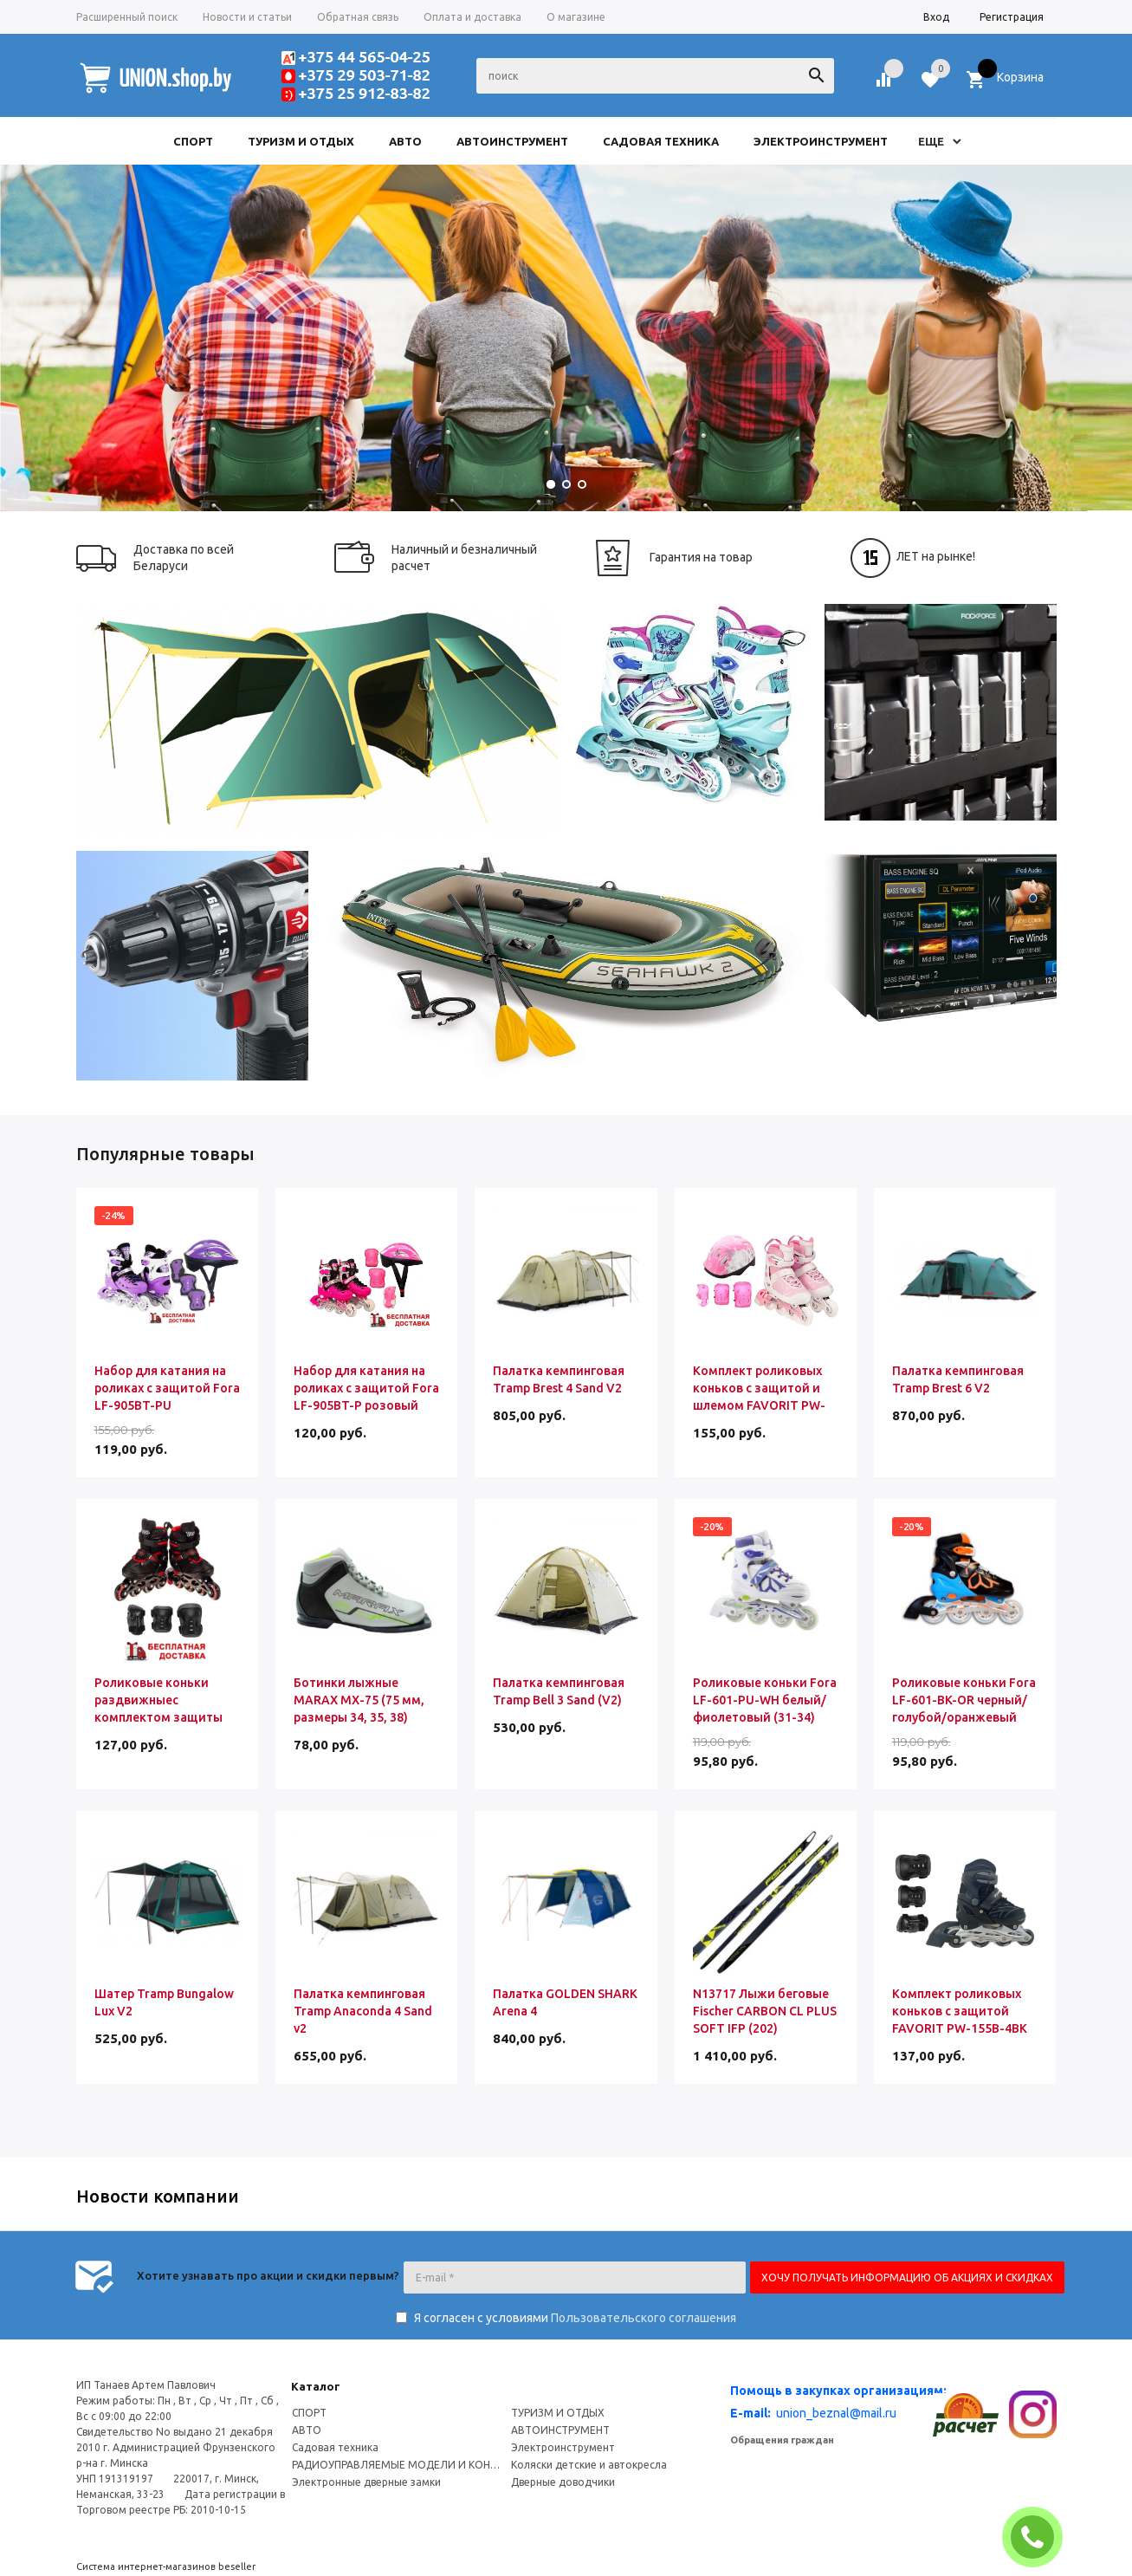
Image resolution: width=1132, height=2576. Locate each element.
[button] (551, 484)
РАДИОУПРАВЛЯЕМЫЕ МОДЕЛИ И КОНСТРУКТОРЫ (398, 2464)
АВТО (306, 2430)
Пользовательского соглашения (643, 2318)
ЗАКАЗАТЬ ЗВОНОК (1039, 2537)
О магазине (576, 17)
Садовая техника (335, 2447)
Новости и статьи (247, 17)
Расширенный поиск (127, 17)
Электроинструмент (563, 2447)
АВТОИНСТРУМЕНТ (560, 2430)
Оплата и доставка (472, 17)
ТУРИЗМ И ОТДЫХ (558, 2412)
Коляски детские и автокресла (589, 2464)
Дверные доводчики (563, 2482)
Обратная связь (357, 17)
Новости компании (157, 2196)
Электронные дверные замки (366, 2482)
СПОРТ (309, 2412)
